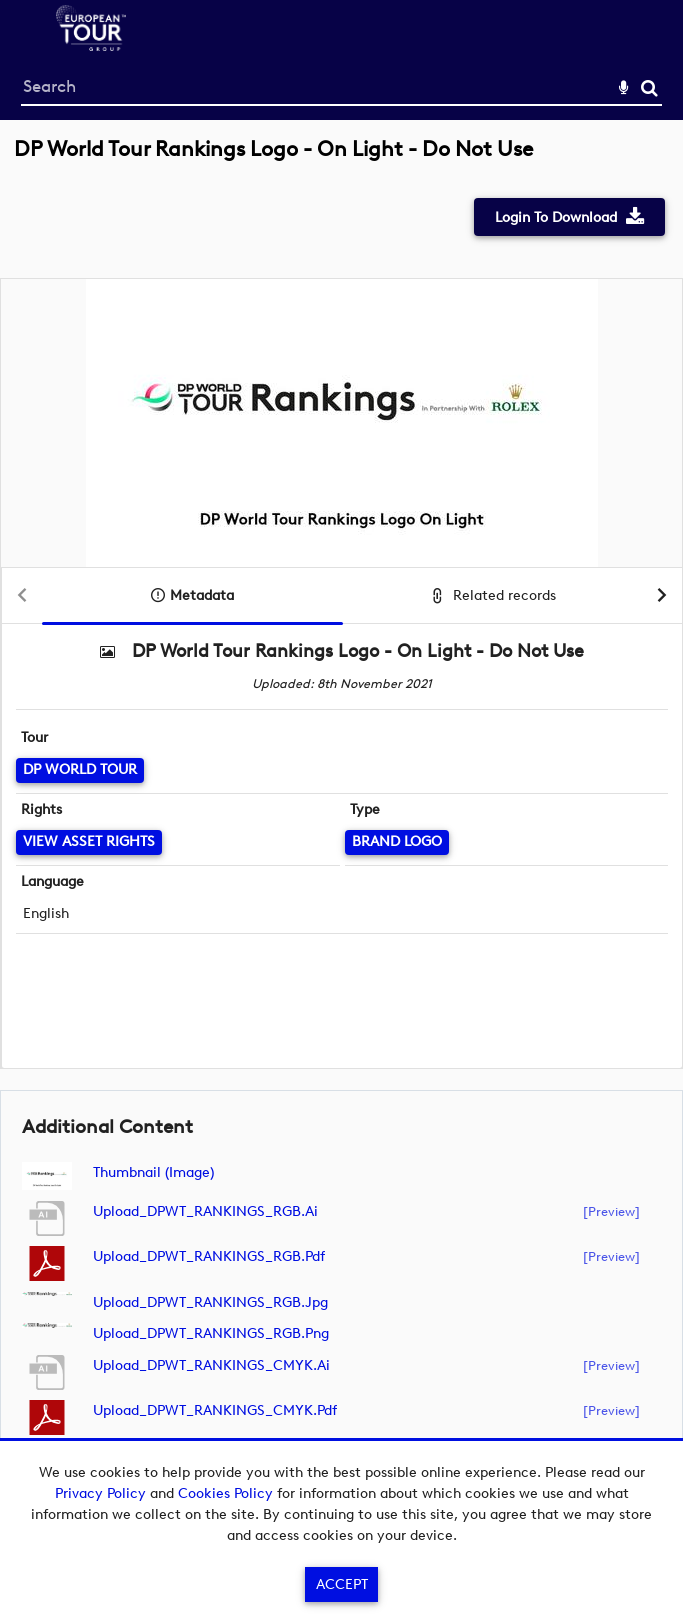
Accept (342, 1584)
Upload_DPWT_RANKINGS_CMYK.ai (211, 1365)
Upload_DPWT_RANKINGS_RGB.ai (205, 1211)
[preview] (611, 1211)
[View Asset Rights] (89, 842)
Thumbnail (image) (153, 1172)
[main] (341, 822)
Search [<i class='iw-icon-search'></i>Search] (649, 87)
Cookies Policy (225, 1493)
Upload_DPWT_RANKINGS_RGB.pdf (209, 1256)
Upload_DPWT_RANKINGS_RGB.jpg (210, 1302)
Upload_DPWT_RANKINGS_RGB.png (211, 1333)
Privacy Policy (100, 1493)
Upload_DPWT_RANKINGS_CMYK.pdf (215, 1410)
